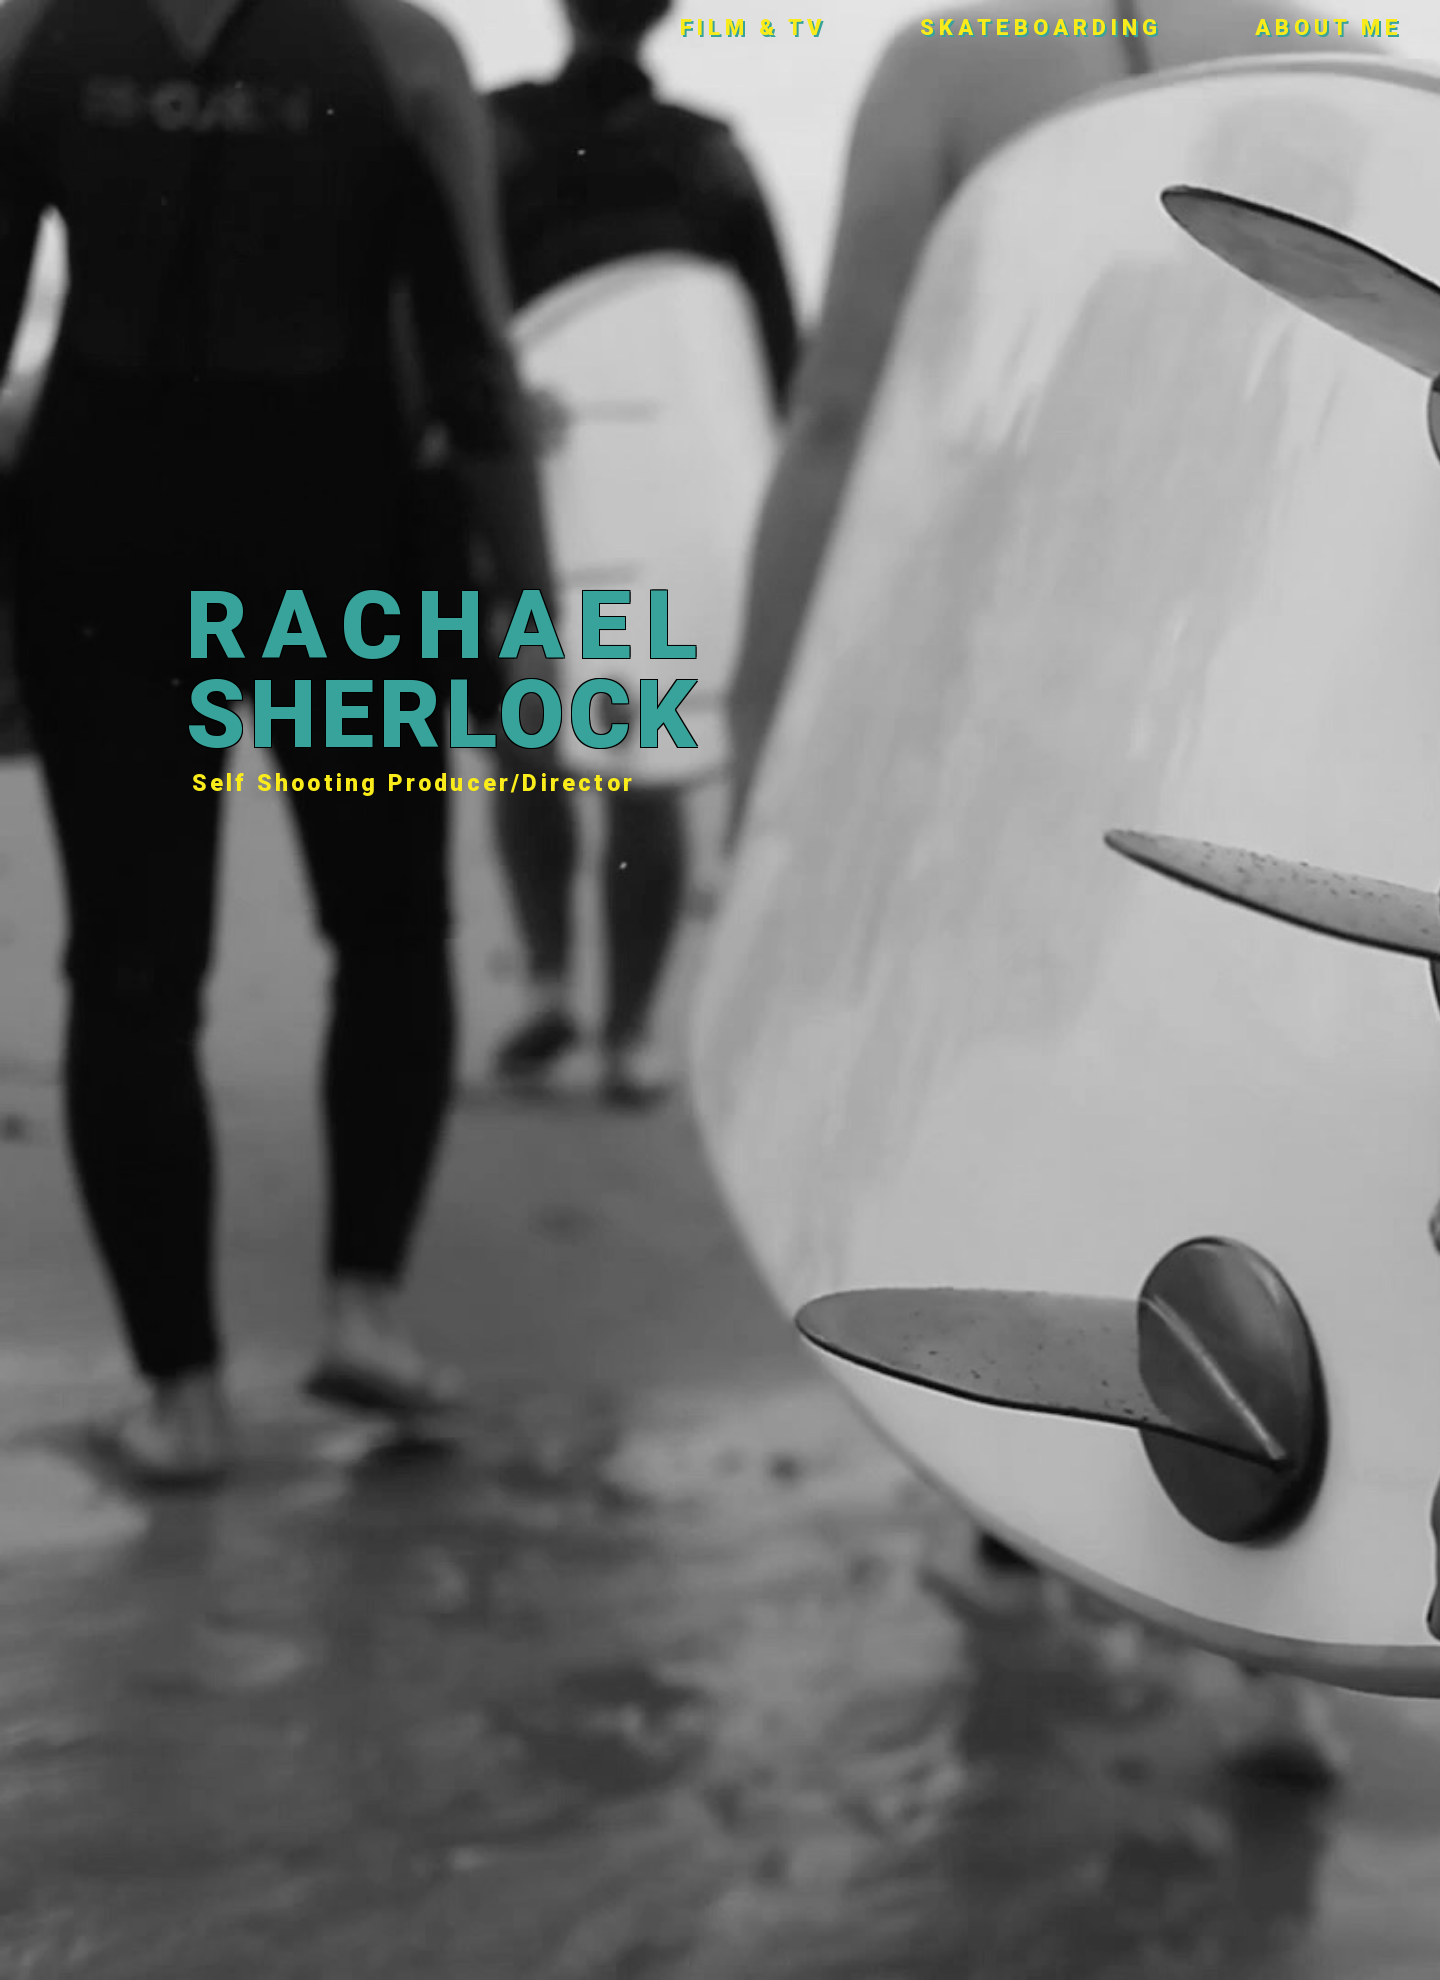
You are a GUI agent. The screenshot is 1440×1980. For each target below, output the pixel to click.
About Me (1329, 27)
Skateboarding (1041, 27)
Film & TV (753, 27)
